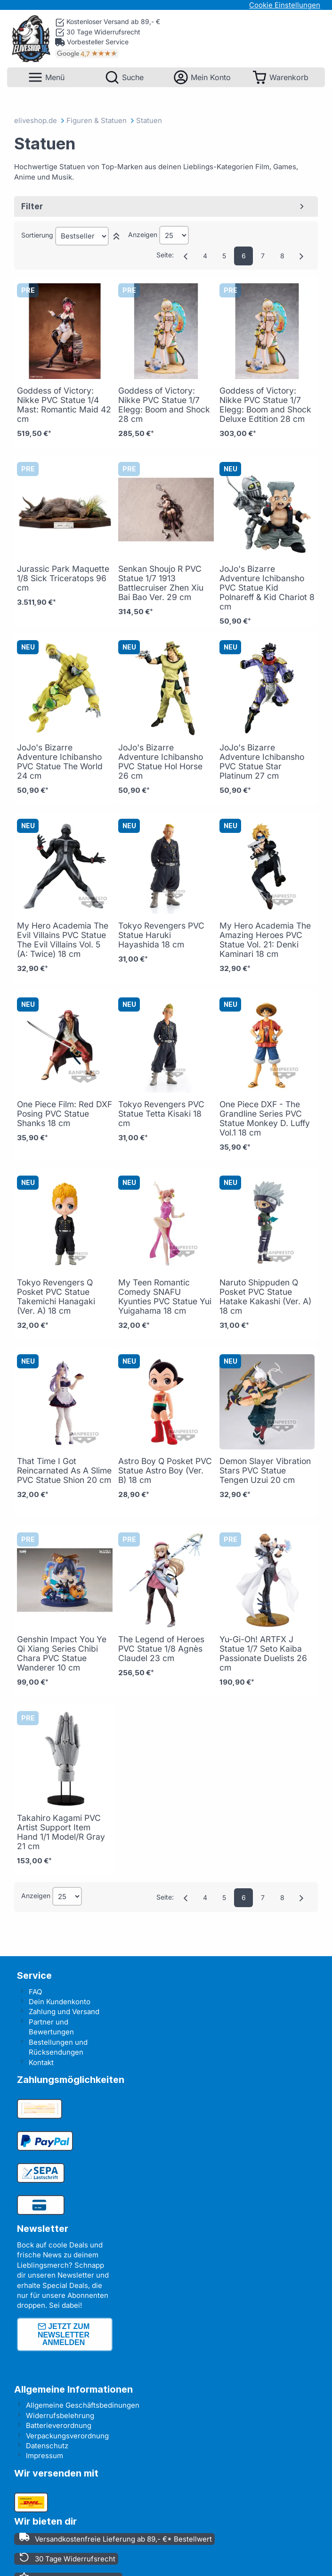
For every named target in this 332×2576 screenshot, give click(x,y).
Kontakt (41, 2062)
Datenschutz (47, 2445)
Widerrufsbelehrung (60, 2415)
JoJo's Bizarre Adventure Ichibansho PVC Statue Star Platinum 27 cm (261, 761)
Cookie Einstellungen (284, 4)
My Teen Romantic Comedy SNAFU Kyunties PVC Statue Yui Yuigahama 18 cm (164, 1296)
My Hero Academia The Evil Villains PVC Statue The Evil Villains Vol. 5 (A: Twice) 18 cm (62, 940)
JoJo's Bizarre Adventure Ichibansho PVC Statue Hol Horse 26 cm (160, 761)
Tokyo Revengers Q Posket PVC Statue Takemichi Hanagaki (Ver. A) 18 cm (56, 1296)
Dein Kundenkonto (59, 2001)
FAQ (35, 1991)
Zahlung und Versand (64, 2011)
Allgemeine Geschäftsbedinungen (82, 2405)
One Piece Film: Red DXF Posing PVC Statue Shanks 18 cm (64, 1113)
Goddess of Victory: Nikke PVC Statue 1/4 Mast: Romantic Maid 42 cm (64, 405)
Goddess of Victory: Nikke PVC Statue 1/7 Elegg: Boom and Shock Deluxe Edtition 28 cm (265, 405)
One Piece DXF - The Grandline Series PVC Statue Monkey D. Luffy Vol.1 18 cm (264, 1118)
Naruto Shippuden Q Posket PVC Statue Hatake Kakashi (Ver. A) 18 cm (265, 1296)
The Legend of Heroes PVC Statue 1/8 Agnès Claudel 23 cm (161, 1648)
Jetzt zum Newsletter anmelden (63, 2334)
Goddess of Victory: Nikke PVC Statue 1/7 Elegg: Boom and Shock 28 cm (164, 405)
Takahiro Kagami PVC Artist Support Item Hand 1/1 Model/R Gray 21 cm (61, 1832)
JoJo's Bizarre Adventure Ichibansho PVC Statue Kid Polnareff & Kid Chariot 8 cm (267, 587)
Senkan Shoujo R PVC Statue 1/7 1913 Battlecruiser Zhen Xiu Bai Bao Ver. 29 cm (160, 583)
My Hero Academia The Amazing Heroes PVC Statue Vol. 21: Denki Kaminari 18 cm (265, 940)
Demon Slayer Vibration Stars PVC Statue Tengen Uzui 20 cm (265, 1470)
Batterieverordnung (58, 2425)
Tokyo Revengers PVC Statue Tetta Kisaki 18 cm (161, 1113)
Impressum (44, 2455)
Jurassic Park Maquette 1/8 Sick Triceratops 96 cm (63, 578)
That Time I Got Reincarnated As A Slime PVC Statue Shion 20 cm (64, 1470)
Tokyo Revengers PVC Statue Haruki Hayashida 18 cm (161, 935)
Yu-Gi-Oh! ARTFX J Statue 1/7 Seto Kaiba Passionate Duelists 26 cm (263, 1653)
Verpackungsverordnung (67, 2435)
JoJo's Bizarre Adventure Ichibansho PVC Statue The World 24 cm (60, 761)
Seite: (165, 255)
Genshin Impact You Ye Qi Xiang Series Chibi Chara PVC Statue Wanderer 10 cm (61, 1653)
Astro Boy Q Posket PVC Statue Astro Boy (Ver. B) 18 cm (165, 1470)
